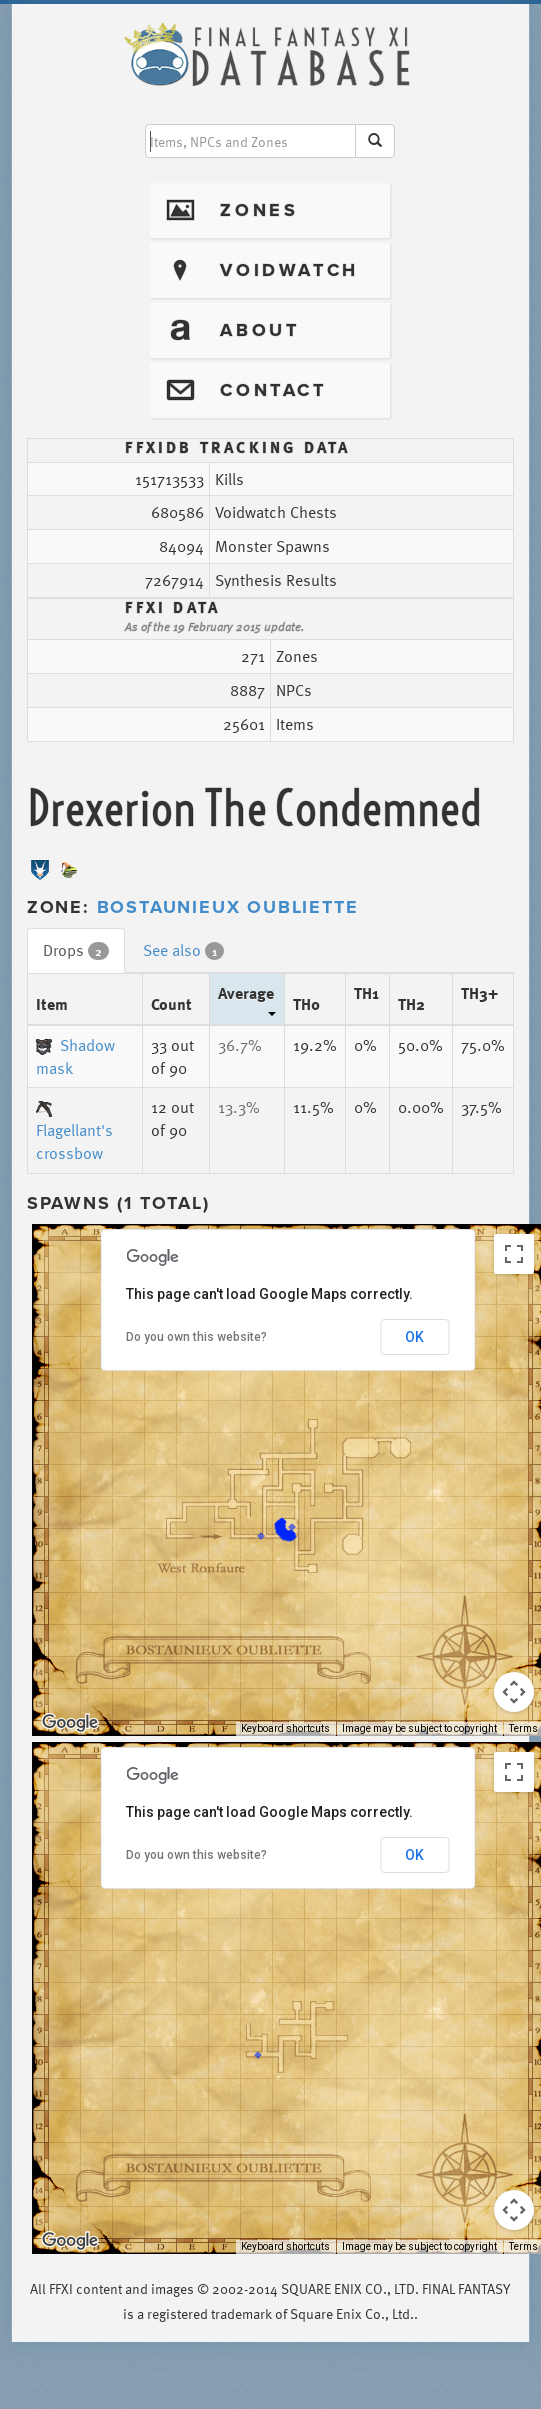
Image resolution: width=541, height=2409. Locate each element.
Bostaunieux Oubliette (228, 907)
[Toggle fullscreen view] (514, 1254)
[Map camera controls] (514, 1692)
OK (414, 1337)
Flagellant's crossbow (74, 1133)
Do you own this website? (196, 1337)
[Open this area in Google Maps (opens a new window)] (70, 1723)
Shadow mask (75, 1056)
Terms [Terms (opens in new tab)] (523, 1728)
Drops (76, 950)
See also (183, 950)
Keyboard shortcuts (285, 1728)
